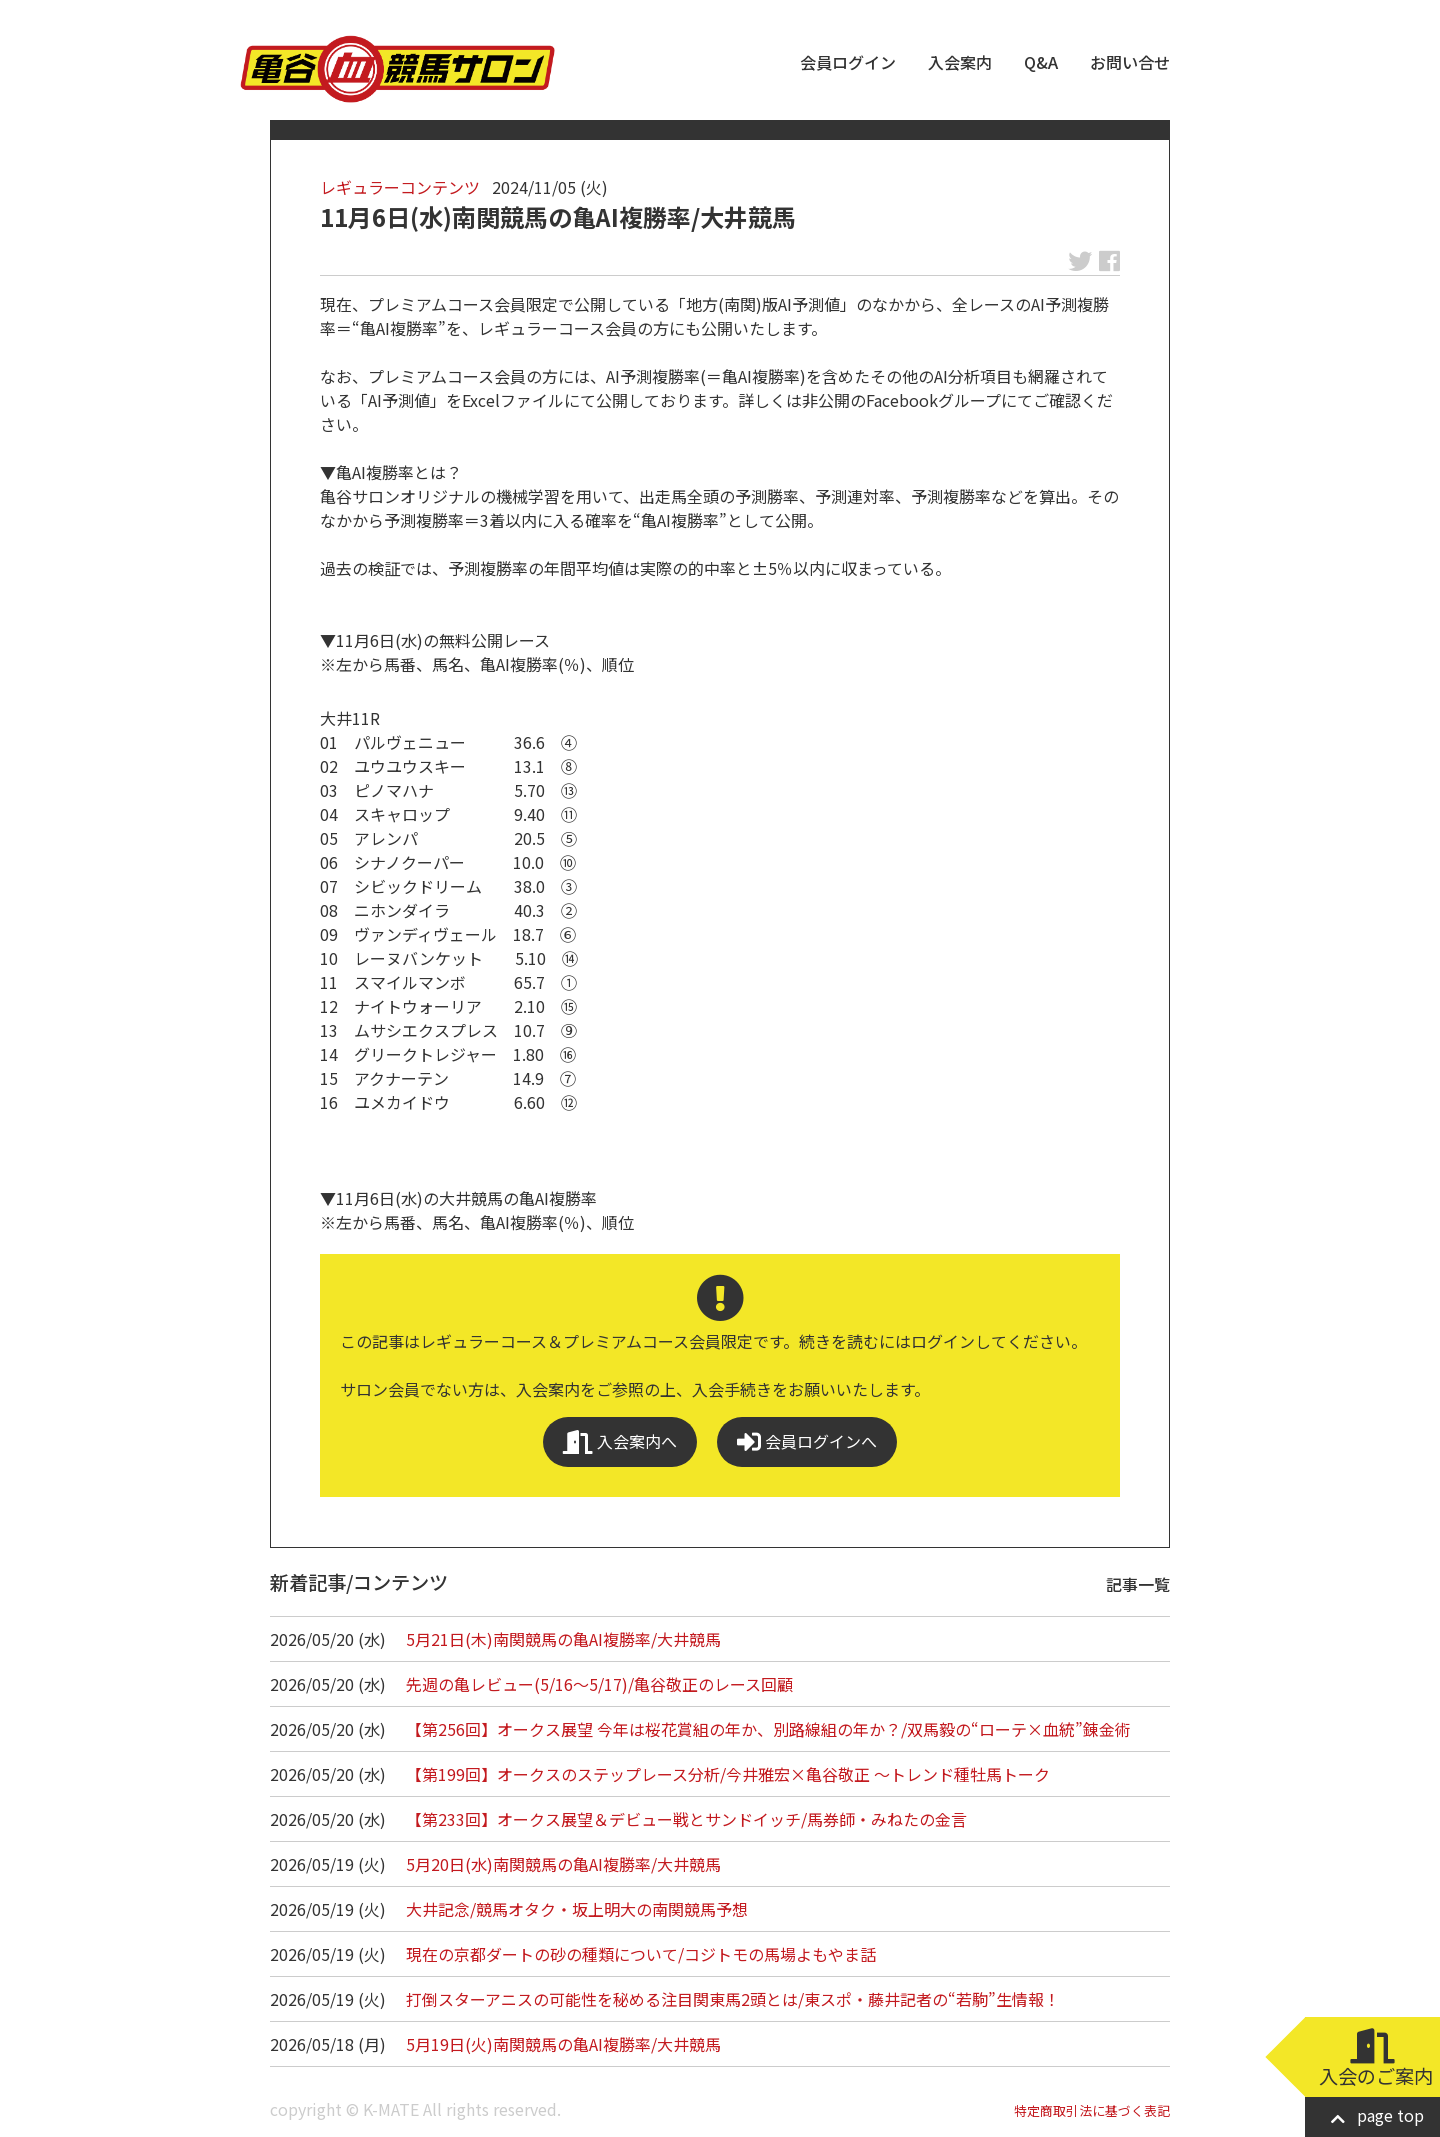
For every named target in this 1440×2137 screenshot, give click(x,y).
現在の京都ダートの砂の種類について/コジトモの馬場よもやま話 (641, 1954)
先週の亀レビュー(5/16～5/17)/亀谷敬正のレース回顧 (599, 1684)
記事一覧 (1138, 1584)
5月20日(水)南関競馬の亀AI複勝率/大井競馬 (563, 1864)
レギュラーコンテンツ (400, 187)
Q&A (1041, 62)
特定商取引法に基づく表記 (1092, 2110)
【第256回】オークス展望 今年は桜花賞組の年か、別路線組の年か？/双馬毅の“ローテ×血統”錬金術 (768, 1729)
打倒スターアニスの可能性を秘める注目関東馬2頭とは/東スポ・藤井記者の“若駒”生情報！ (733, 1999)
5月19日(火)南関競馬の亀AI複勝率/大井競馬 (563, 2044)
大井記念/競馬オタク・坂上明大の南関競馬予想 (577, 1909)
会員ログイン (848, 62)
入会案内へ (620, 1441)
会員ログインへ (807, 1441)
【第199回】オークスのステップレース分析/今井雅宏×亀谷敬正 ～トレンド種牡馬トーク (728, 1774)
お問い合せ (1130, 62)
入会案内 (960, 62)
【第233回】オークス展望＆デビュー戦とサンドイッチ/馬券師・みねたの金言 (686, 1819)
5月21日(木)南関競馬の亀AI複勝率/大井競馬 (563, 1639)
